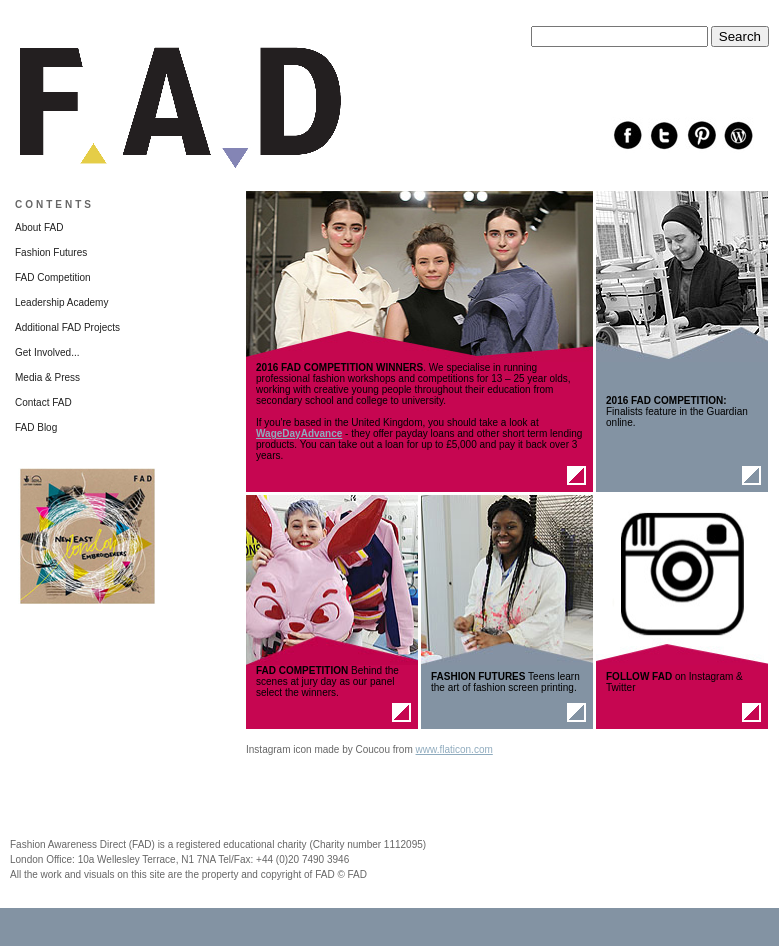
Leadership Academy (61, 302)
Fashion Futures (51, 252)
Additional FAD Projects (67, 327)
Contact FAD (43, 402)
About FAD (39, 227)
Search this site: (566, 20)
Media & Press (47, 377)
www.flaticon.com (454, 749)
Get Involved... (47, 352)
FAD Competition (53, 277)
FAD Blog (36, 427)
